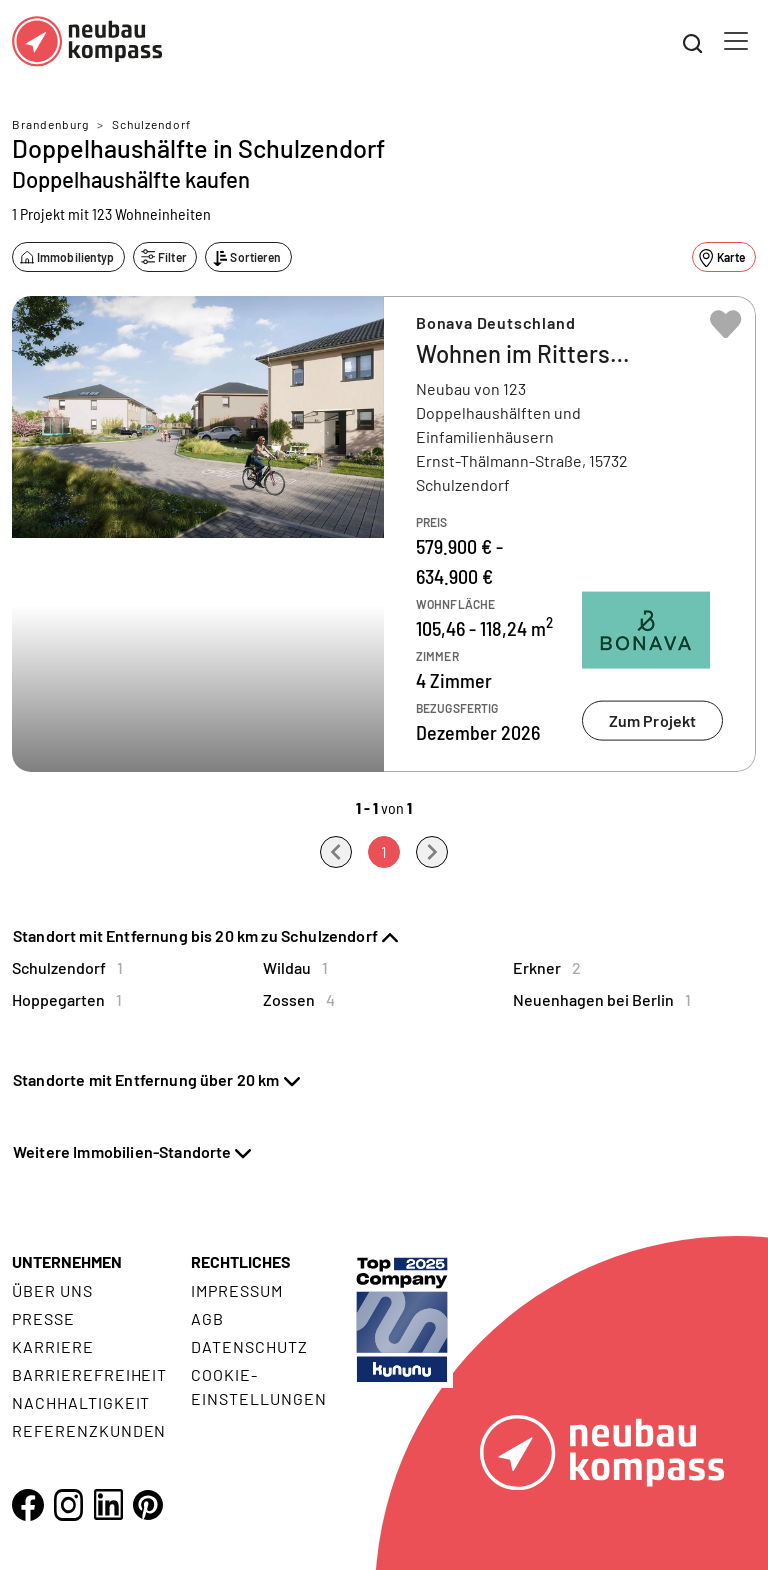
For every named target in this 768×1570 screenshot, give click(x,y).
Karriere (53, 1346)
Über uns (52, 1290)
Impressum (237, 1290)
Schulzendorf (151, 124)
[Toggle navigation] (736, 41)
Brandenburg (50, 124)
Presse (43, 1318)
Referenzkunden (89, 1430)
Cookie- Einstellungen (258, 1386)
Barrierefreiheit (89, 1374)
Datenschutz (249, 1346)
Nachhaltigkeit (81, 1402)
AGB (207, 1318)
